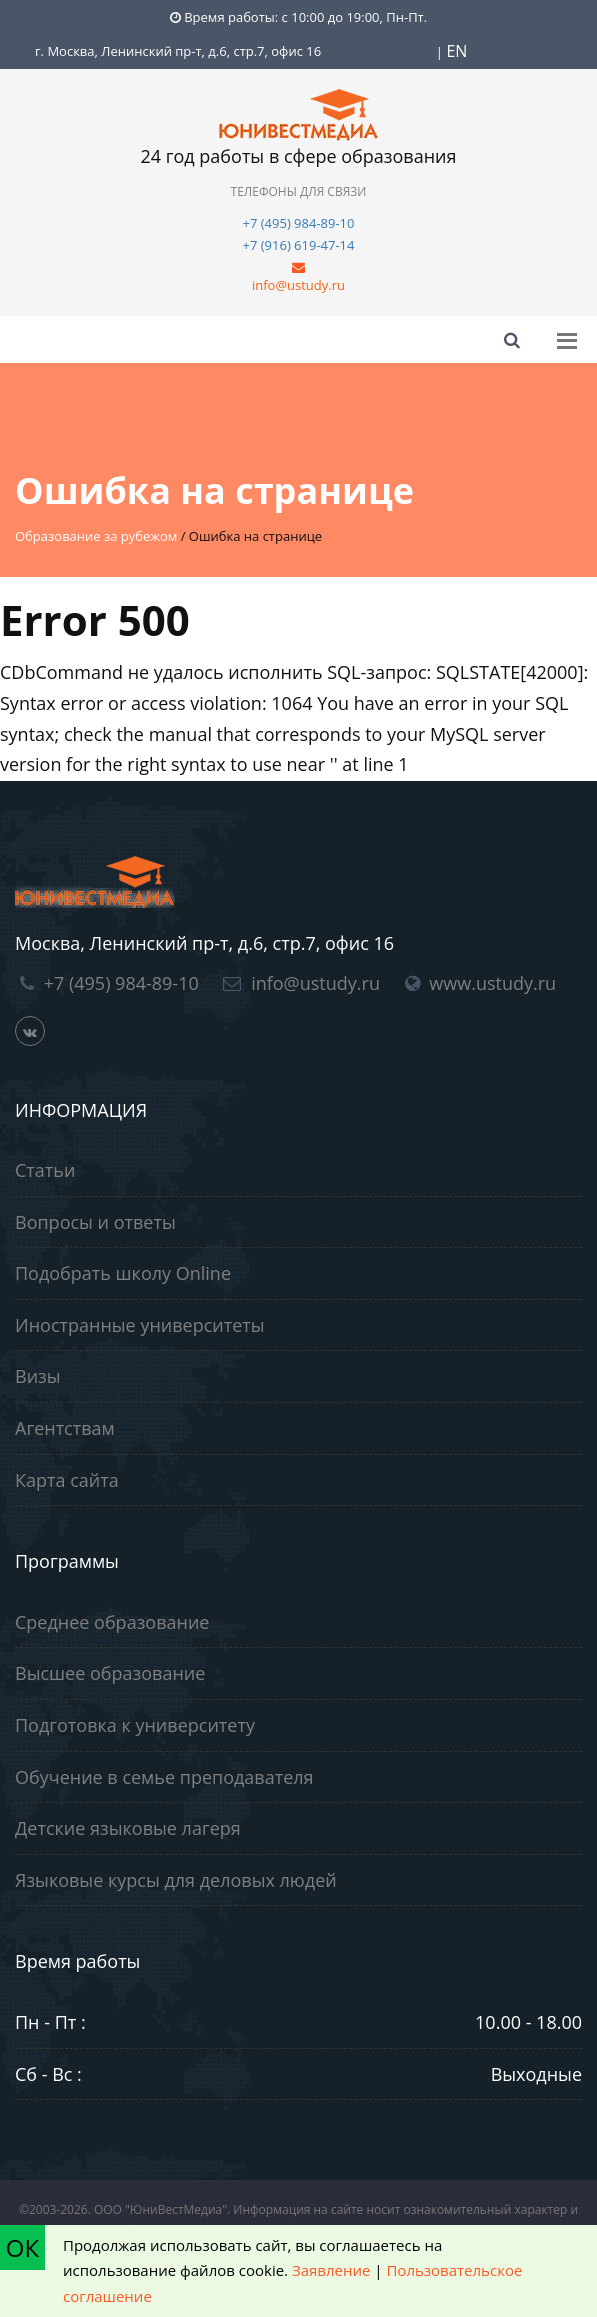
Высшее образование (110, 1673)
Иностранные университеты (140, 1325)
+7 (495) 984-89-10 (299, 223)
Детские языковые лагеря (128, 1828)
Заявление (331, 2270)
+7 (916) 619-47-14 (299, 245)
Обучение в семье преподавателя (164, 1777)
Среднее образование (112, 1622)
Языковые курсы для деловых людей (176, 1880)
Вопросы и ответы (95, 1222)
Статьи (45, 1170)
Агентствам (65, 1428)
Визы (38, 1376)
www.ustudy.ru (492, 983)
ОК (22, 2247)
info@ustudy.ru (298, 285)
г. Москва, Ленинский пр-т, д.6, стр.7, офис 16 (178, 51)
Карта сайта (67, 1480)
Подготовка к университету (135, 1725)
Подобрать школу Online (123, 1273)
